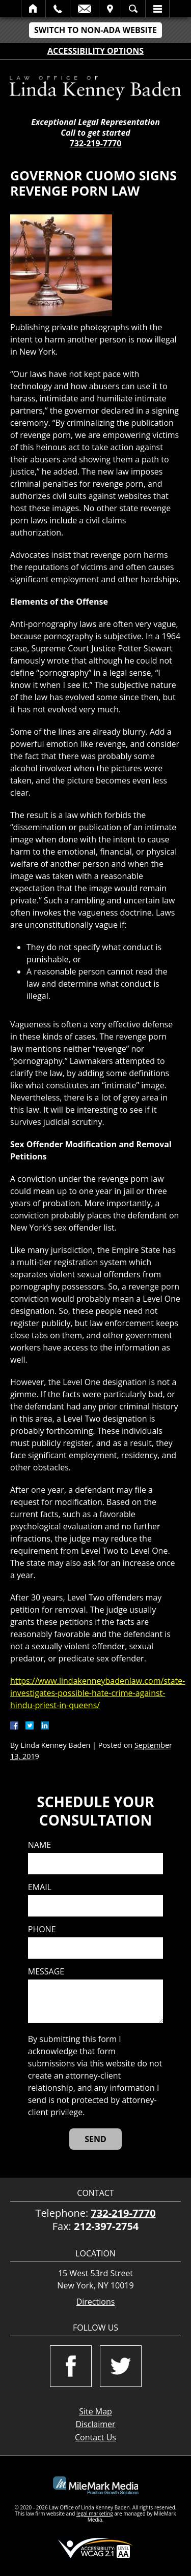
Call (58, 8)
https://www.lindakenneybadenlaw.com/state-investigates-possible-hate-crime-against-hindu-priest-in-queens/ (97, 1693)
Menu (157, 8)
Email (84, 8)
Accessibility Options (95, 50)
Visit (110, 8)
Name (39, 1845)
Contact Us (95, 2437)
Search (133, 8)
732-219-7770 (96, 143)
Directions (95, 2302)
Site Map (95, 2411)
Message (46, 1971)
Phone (42, 1929)
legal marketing (94, 2513)
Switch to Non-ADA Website (95, 30)
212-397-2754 (106, 2226)
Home (33, 8)
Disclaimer (95, 2424)
